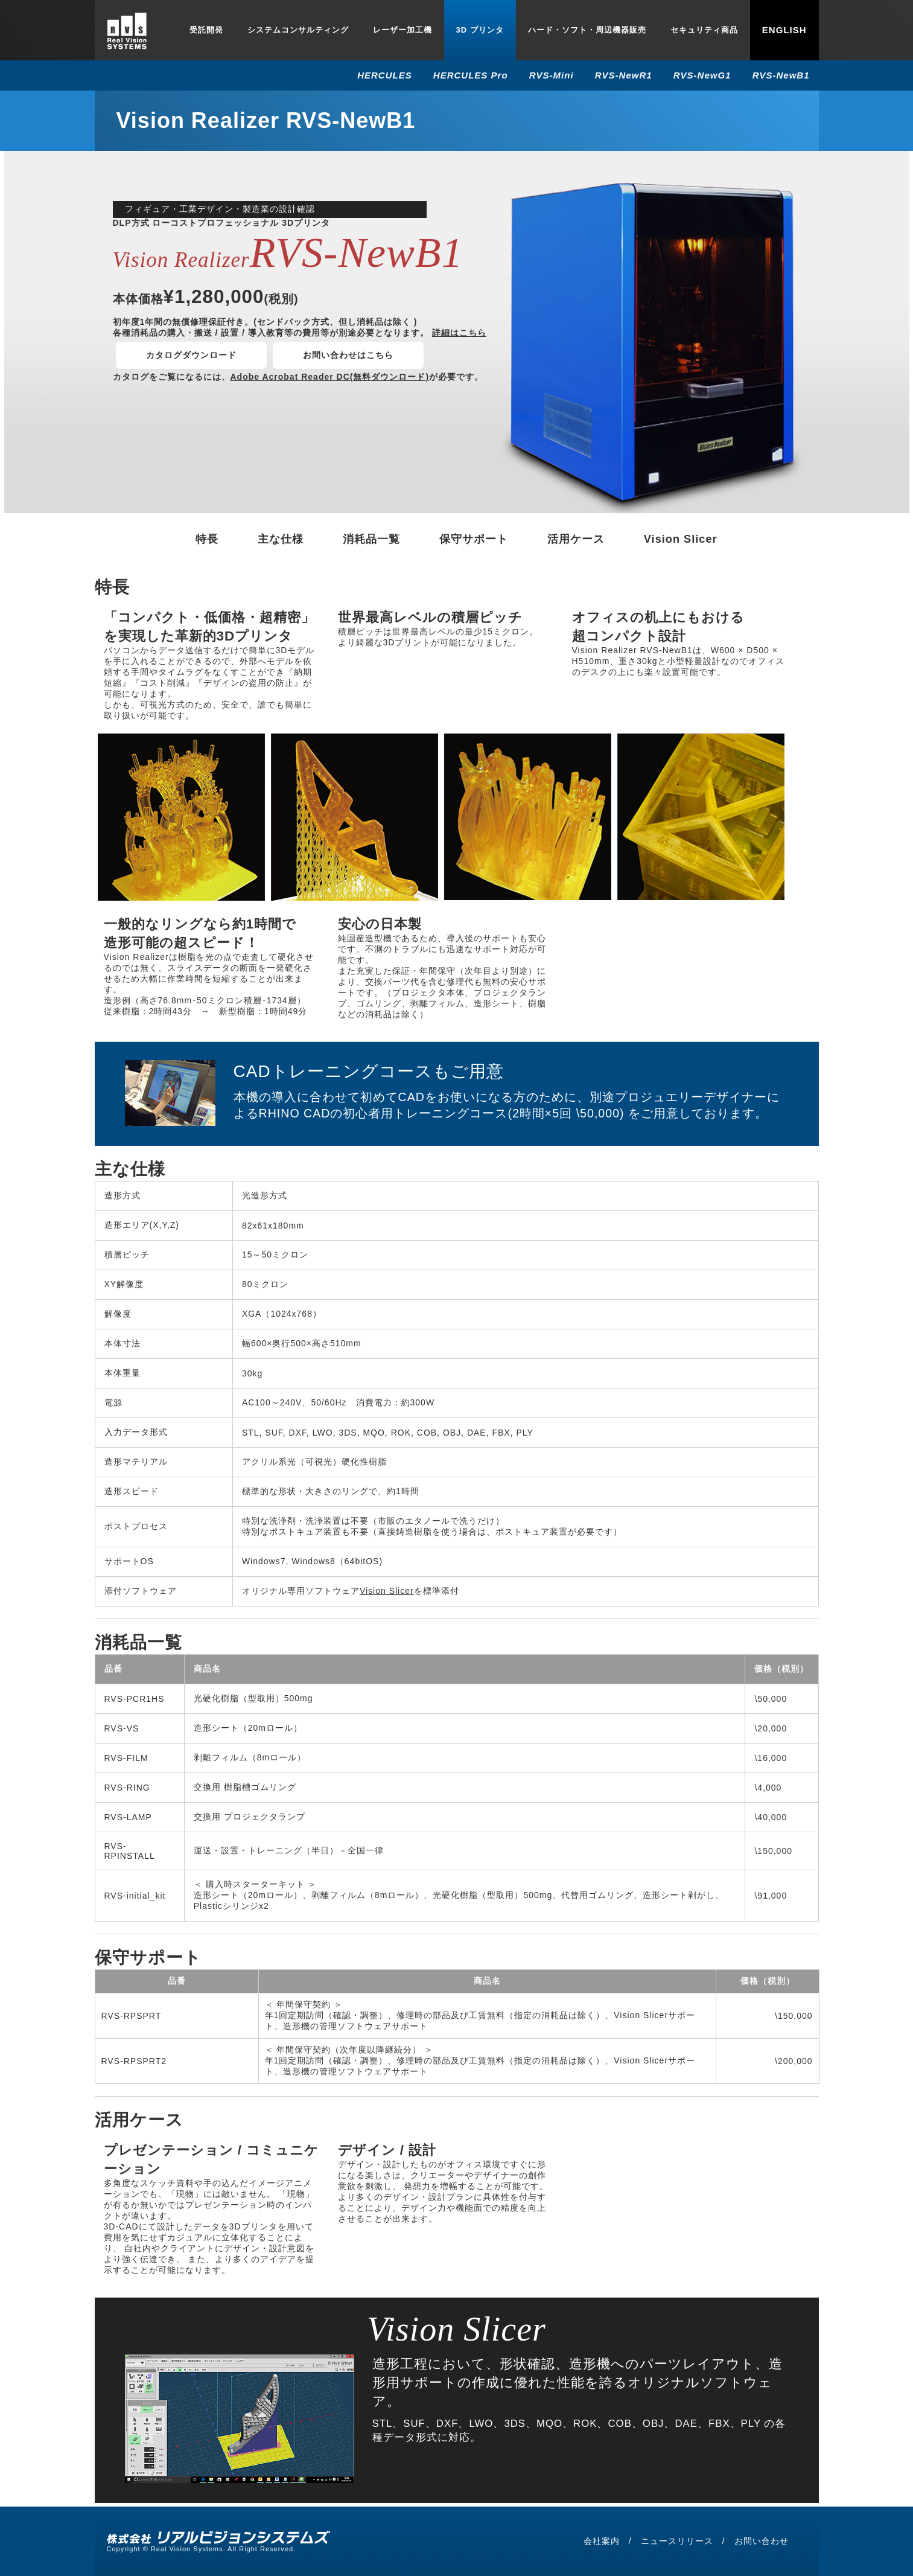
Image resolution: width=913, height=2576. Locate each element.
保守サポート (473, 539)
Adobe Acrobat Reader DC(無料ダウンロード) (330, 377)
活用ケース (576, 539)
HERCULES (384, 75)
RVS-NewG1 (702, 75)
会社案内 (602, 2541)
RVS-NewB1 (781, 75)
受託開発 (206, 29)
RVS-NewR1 (623, 75)
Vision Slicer (680, 539)
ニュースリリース (677, 2541)
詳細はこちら (459, 332)
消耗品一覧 (371, 539)
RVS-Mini (551, 75)
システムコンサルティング (298, 29)
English (784, 30)
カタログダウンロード (191, 355)
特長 (207, 539)
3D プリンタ (480, 29)
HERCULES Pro (470, 75)
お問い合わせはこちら (348, 355)
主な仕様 (281, 539)
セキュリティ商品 (704, 29)
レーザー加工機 (402, 29)
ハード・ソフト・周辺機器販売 (587, 29)
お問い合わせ (761, 2541)
